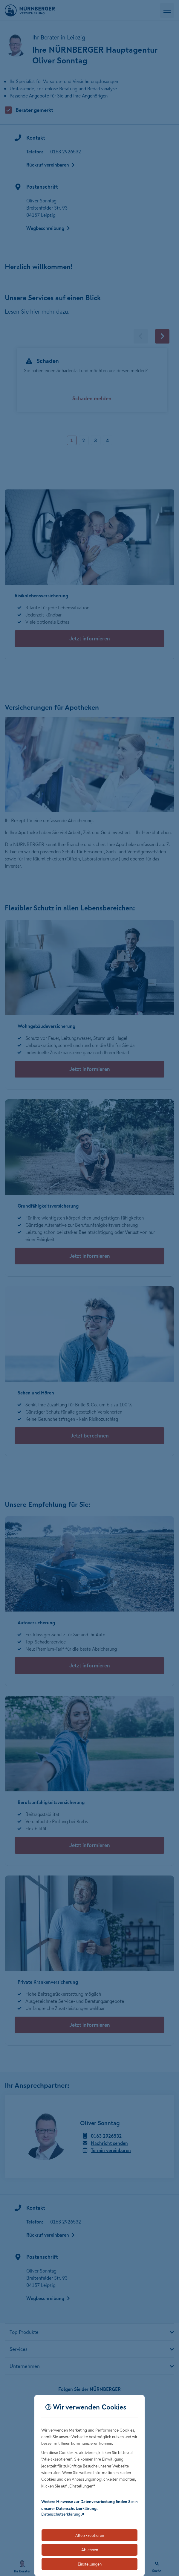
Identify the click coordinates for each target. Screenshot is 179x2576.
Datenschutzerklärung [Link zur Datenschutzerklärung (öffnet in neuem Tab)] (60, 2514)
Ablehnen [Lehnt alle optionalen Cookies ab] (89, 2550)
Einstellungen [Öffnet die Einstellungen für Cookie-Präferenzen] (90, 2564)
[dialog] (89, 2485)
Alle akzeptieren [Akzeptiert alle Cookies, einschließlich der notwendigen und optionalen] (89, 2535)
